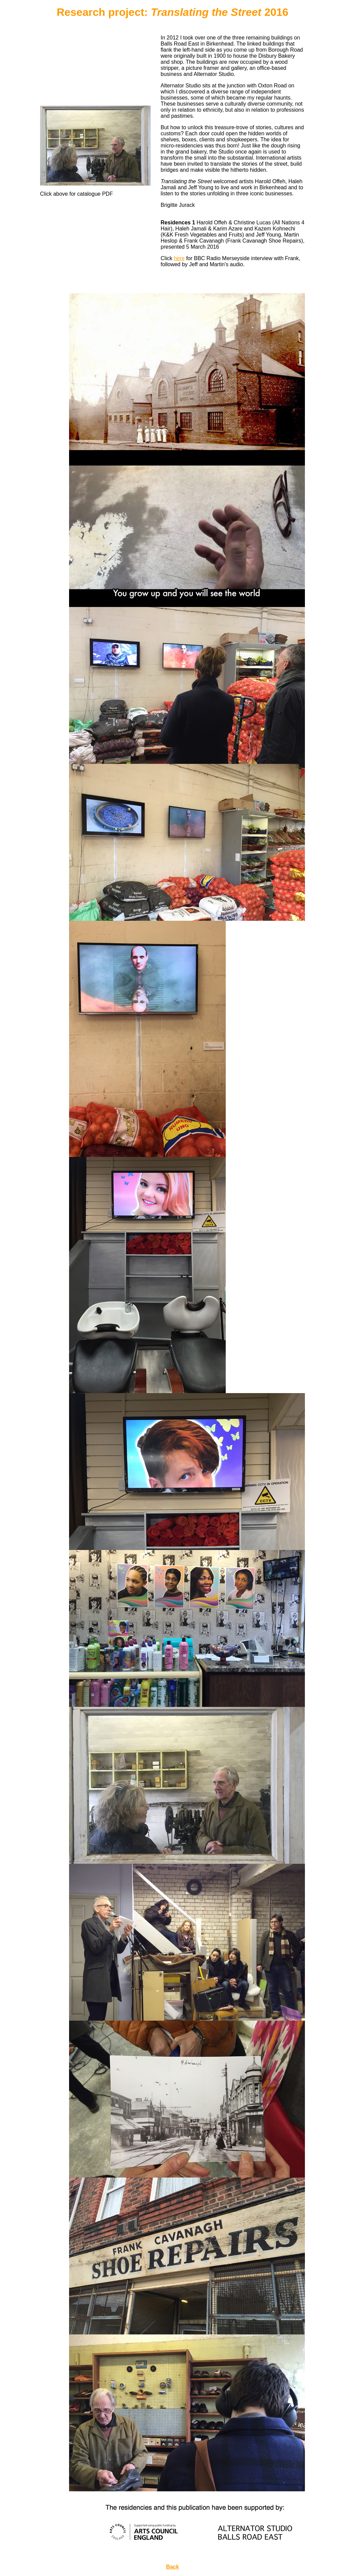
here (179, 258)
